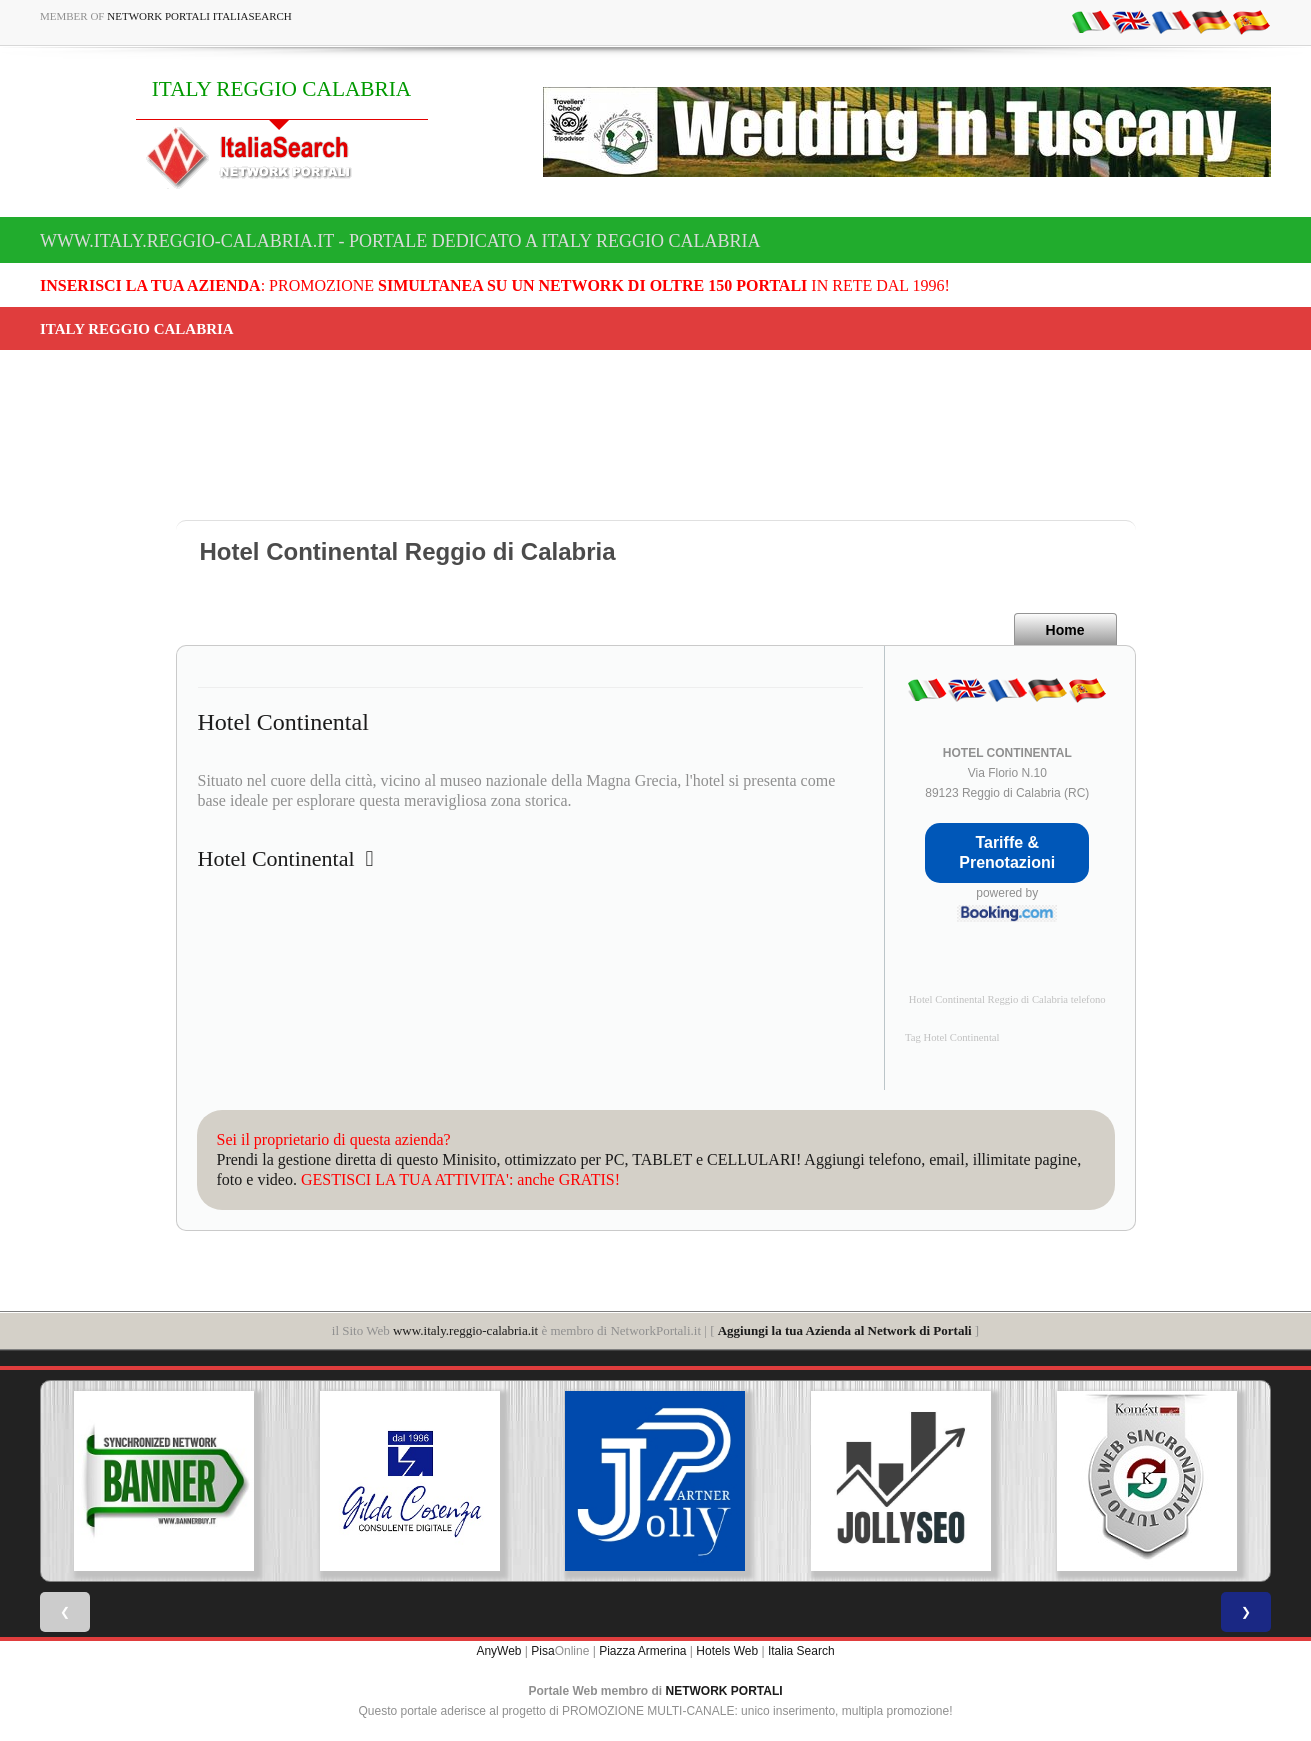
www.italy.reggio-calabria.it (465, 1330)
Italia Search (801, 1651)
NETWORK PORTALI (724, 1691)
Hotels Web (727, 1651)
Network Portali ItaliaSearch (199, 16)
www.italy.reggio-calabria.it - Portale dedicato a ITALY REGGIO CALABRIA (400, 241)
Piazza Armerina (642, 1651)
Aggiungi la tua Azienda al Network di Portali (845, 1330)
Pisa (542, 1651)
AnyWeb (498, 1651)
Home (1065, 630)
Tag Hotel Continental (952, 1037)
